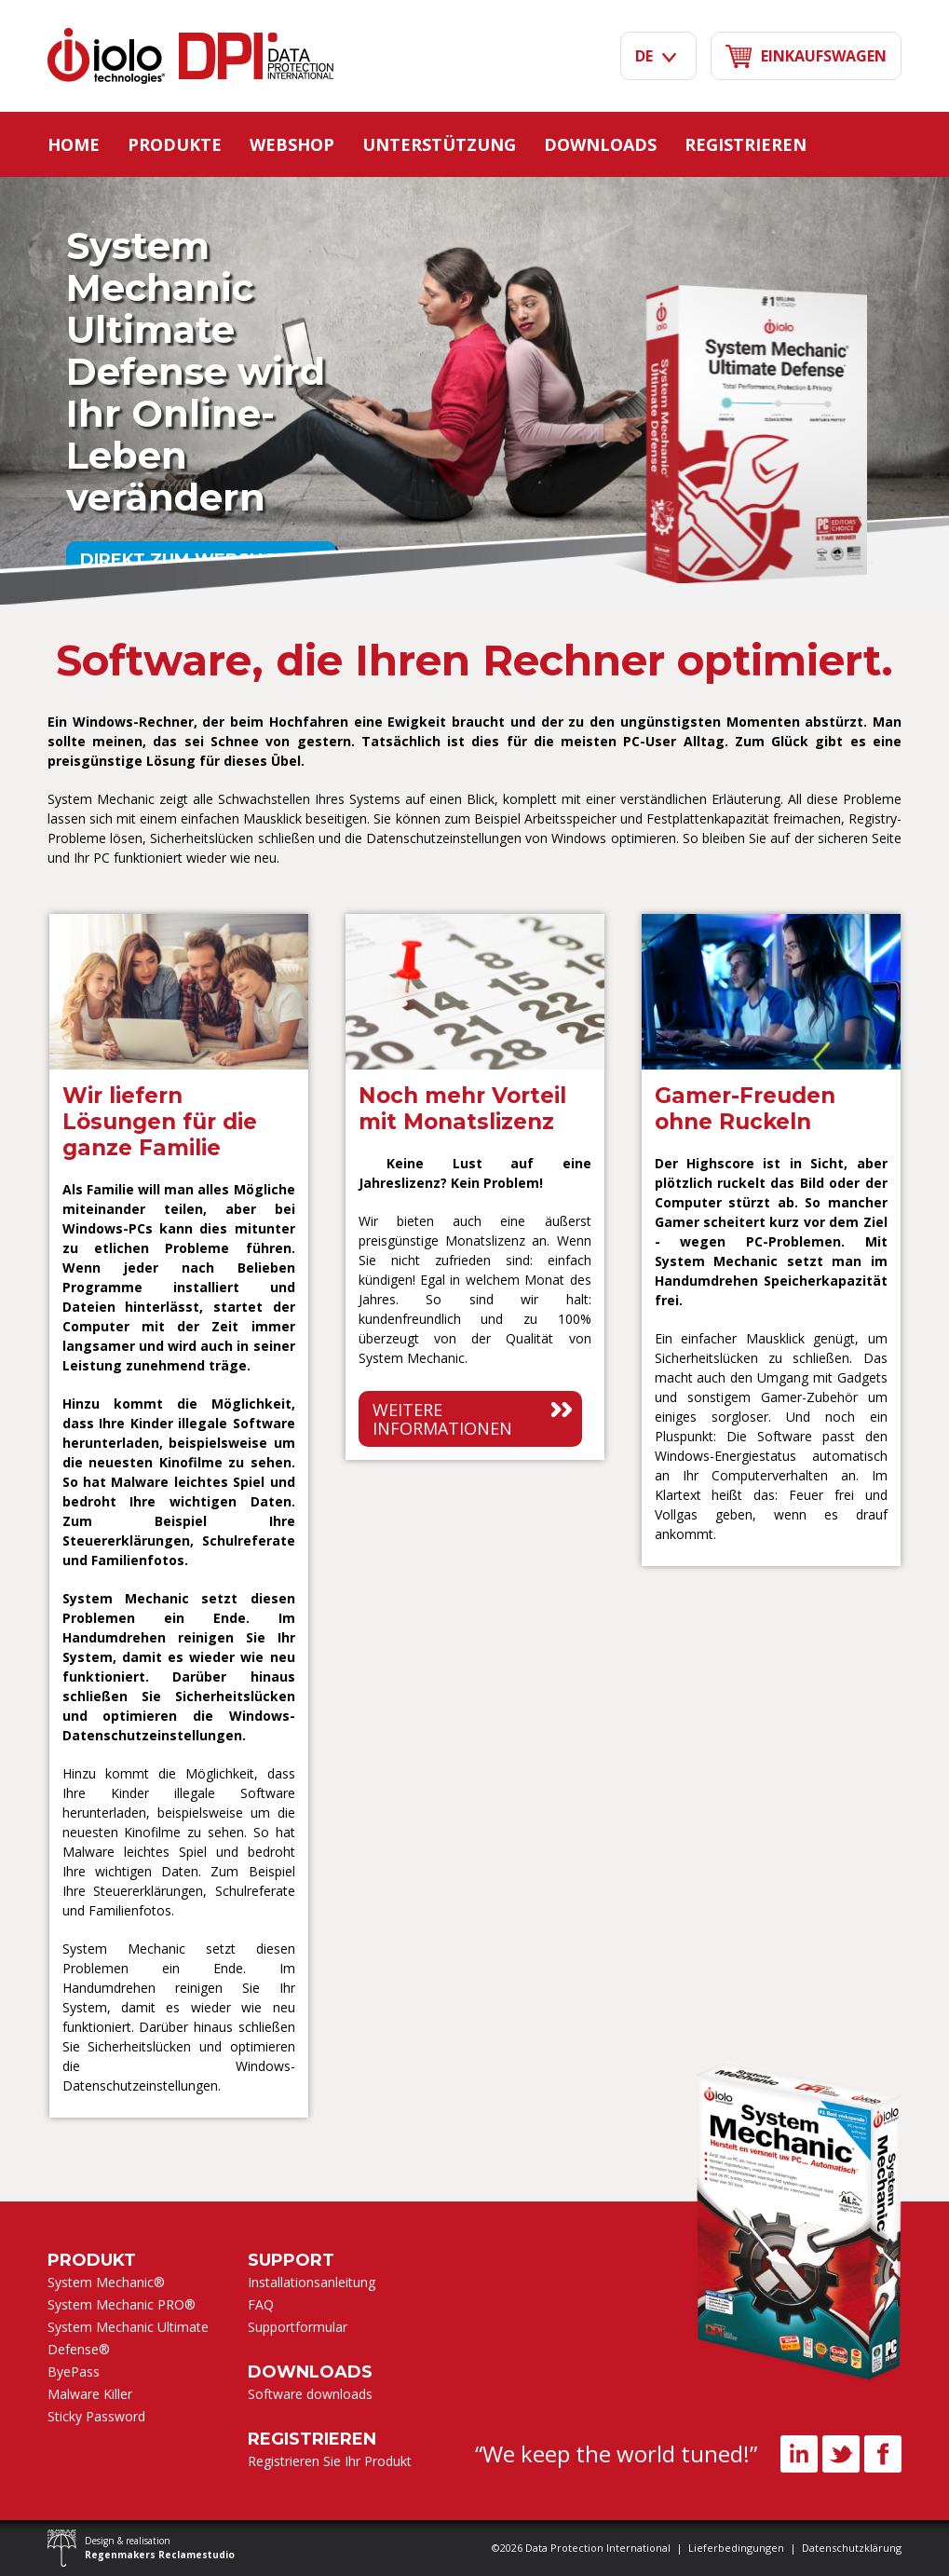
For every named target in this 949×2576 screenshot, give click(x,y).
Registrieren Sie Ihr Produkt (330, 2461)
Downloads (600, 144)
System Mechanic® (106, 2282)
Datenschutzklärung (852, 2548)
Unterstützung (439, 144)
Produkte (175, 144)
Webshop (292, 144)
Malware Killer (89, 2394)
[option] (178, 1515)
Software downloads (310, 2394)
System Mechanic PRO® (121, 2304)
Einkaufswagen (806, 56)
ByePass (73, 2371)
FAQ (261, 2304)
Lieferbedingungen (736, 2548)
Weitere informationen (442, 1418)
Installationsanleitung (311, 2282)
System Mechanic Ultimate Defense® (128, 2338)
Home (73, 144)
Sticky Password (96, 2416)
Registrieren (746, 144)
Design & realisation (160, 2547)
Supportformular (297, 2327)
